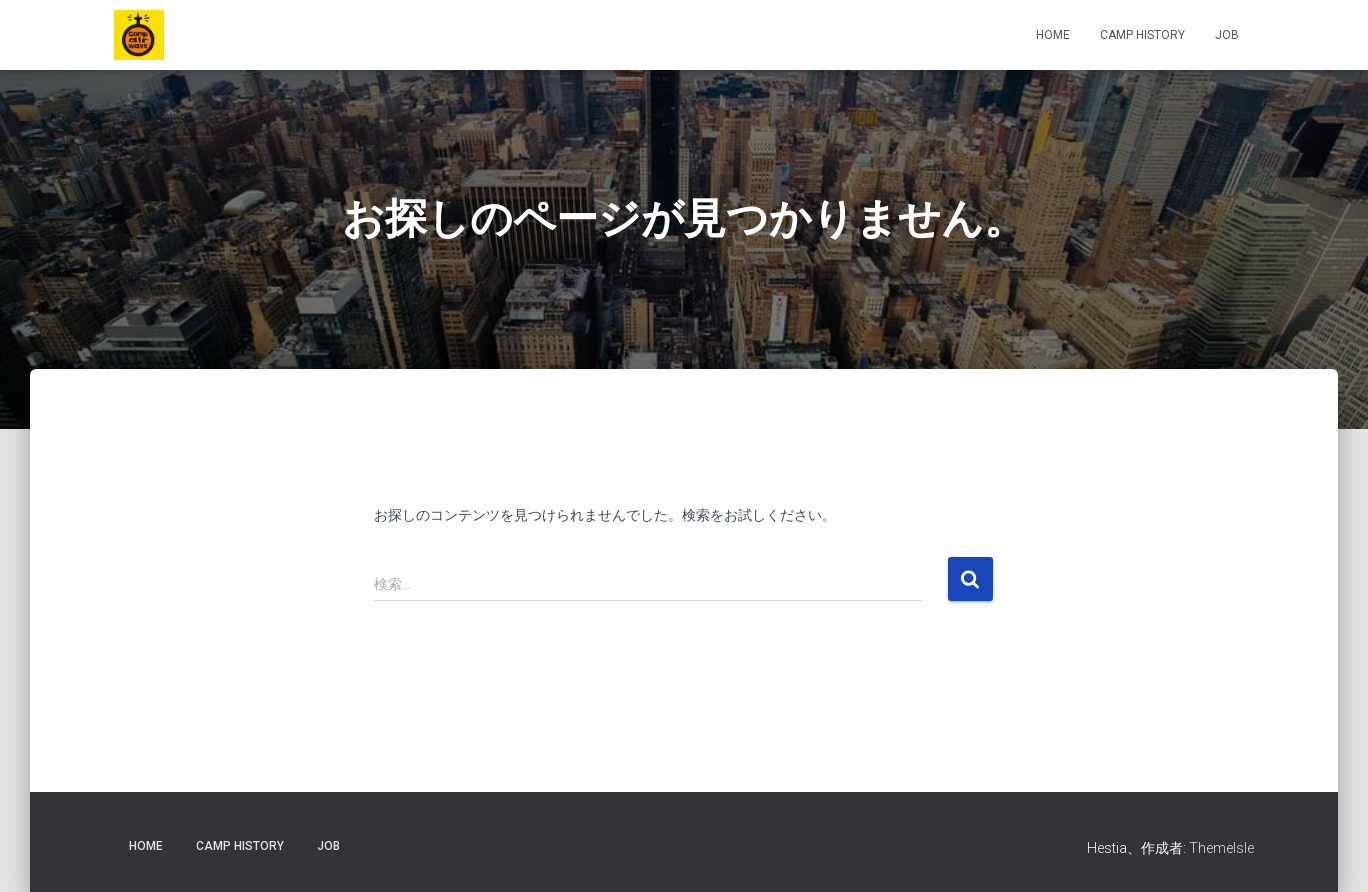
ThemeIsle (1221, 848)
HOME (1053, 35)
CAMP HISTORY (1142, 35)
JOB (1227, 35)
